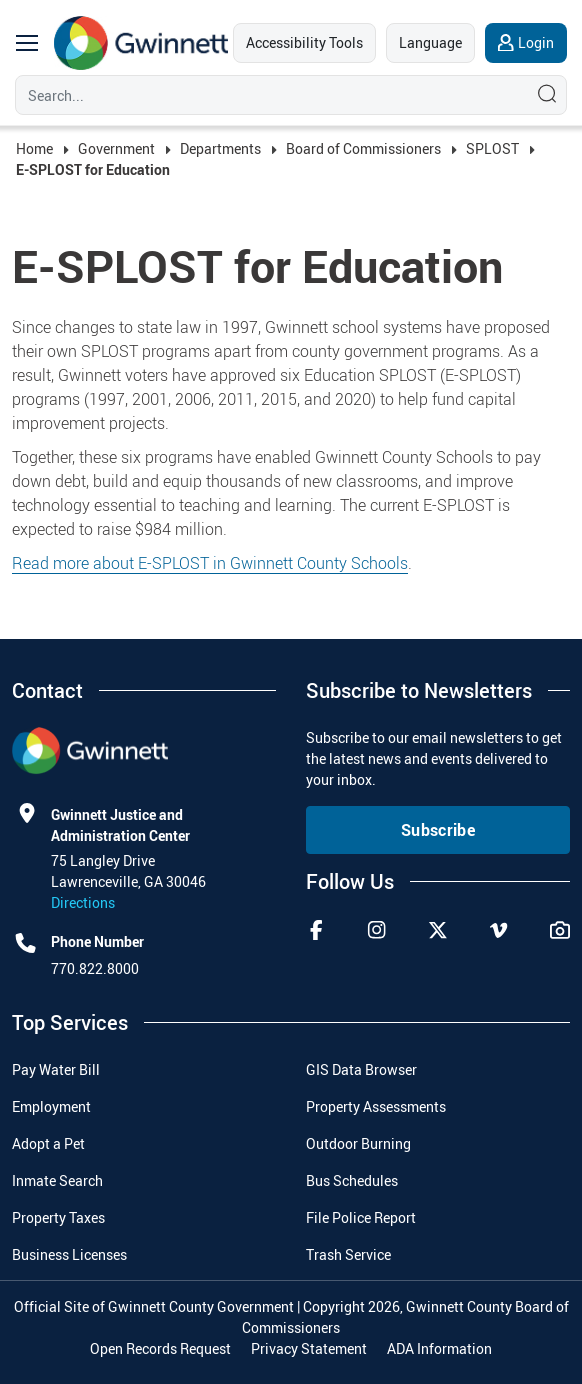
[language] (430, 43)
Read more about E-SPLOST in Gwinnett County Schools (210, 563)
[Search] (267, 95)
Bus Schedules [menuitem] (352, 1180)
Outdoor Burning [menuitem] (358, 1143)
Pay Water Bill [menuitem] (56, 1069)
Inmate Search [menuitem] (57, 1180)
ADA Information (439, 1348)
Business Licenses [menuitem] (69, 1254)
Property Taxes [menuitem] (58, 1217)
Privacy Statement (309, 1348)
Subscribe (438, 830)
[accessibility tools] (304, 43)
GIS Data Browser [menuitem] (361, 1069)
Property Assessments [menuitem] (376, 1106)
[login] (526, 43)
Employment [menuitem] (51, 1106)
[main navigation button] (27, 43)
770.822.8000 (95, 968)
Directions (83, 902)
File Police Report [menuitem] (361, 1217)
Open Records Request (160, 1348)
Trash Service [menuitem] (348, 1254)
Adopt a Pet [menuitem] (48, 1143)
